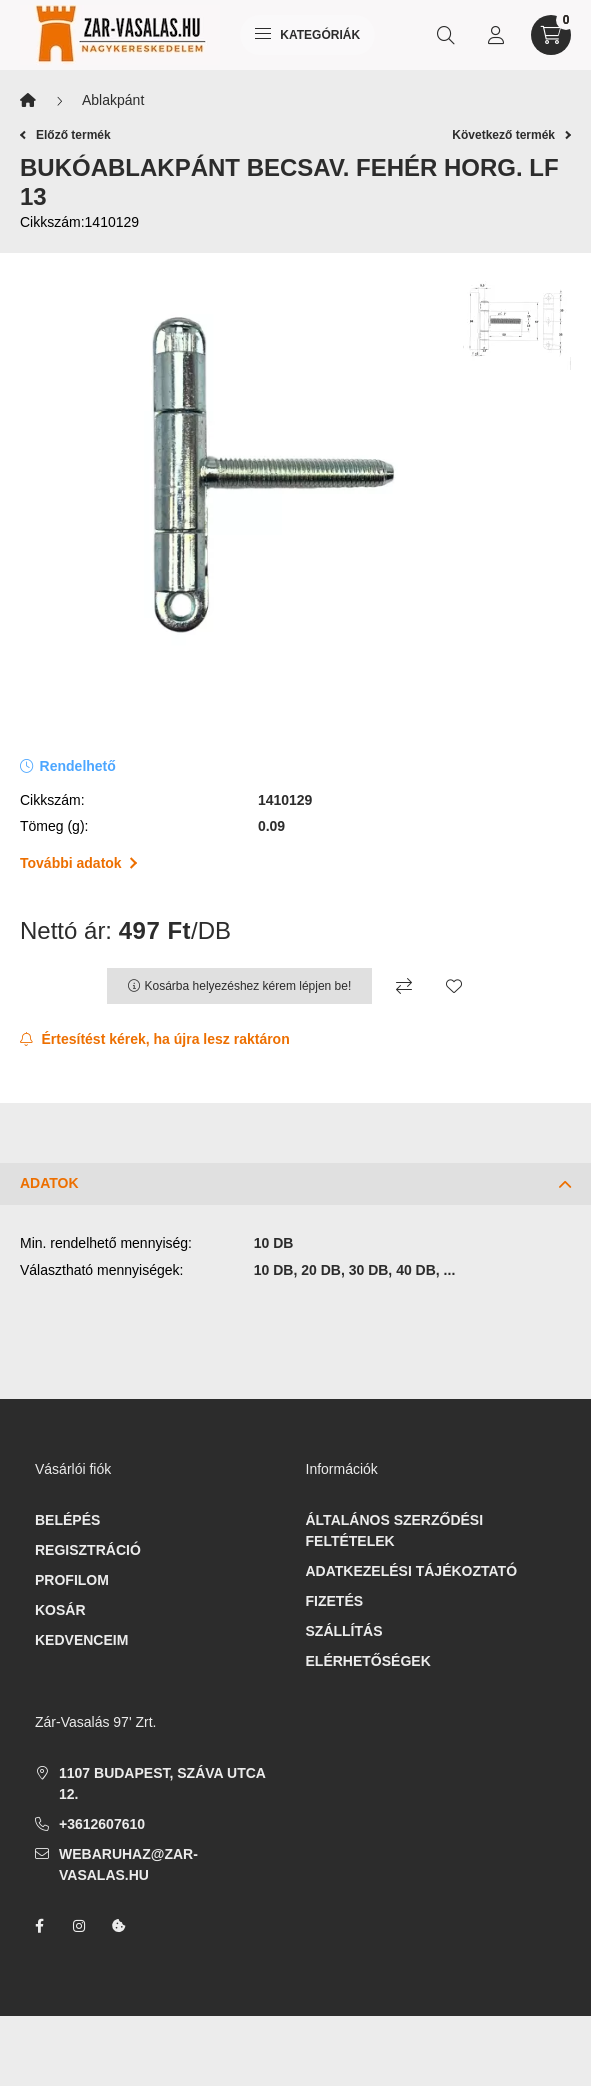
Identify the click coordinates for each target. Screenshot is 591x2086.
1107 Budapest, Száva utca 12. (162, 1783)
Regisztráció (88, 1550)
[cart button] (551, 35)
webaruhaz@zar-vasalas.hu (128, 1864)
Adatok (49, 1183)
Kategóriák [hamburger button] (307, 35)
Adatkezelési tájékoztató (412, 1571)
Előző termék (65, 135)
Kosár (60, 1610)
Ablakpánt (113, 100)
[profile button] (496, 35)
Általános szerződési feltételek (395, 1530)
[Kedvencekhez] (454, 986)
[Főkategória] (28, 100)
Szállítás (344, 1631)
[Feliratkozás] (155, 1039)
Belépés (67, 1520)
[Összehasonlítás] (404, 986)
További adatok (78, 863)
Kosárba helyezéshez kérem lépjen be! (248, 986)
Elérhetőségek (368, 1661)
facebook (39, 1926)
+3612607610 (102, 1824)
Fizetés (335, 1601)
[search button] (446, 35)
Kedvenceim (81, 1640)
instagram (79, 1926)
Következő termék (511, 135)
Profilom (72, 1580)
